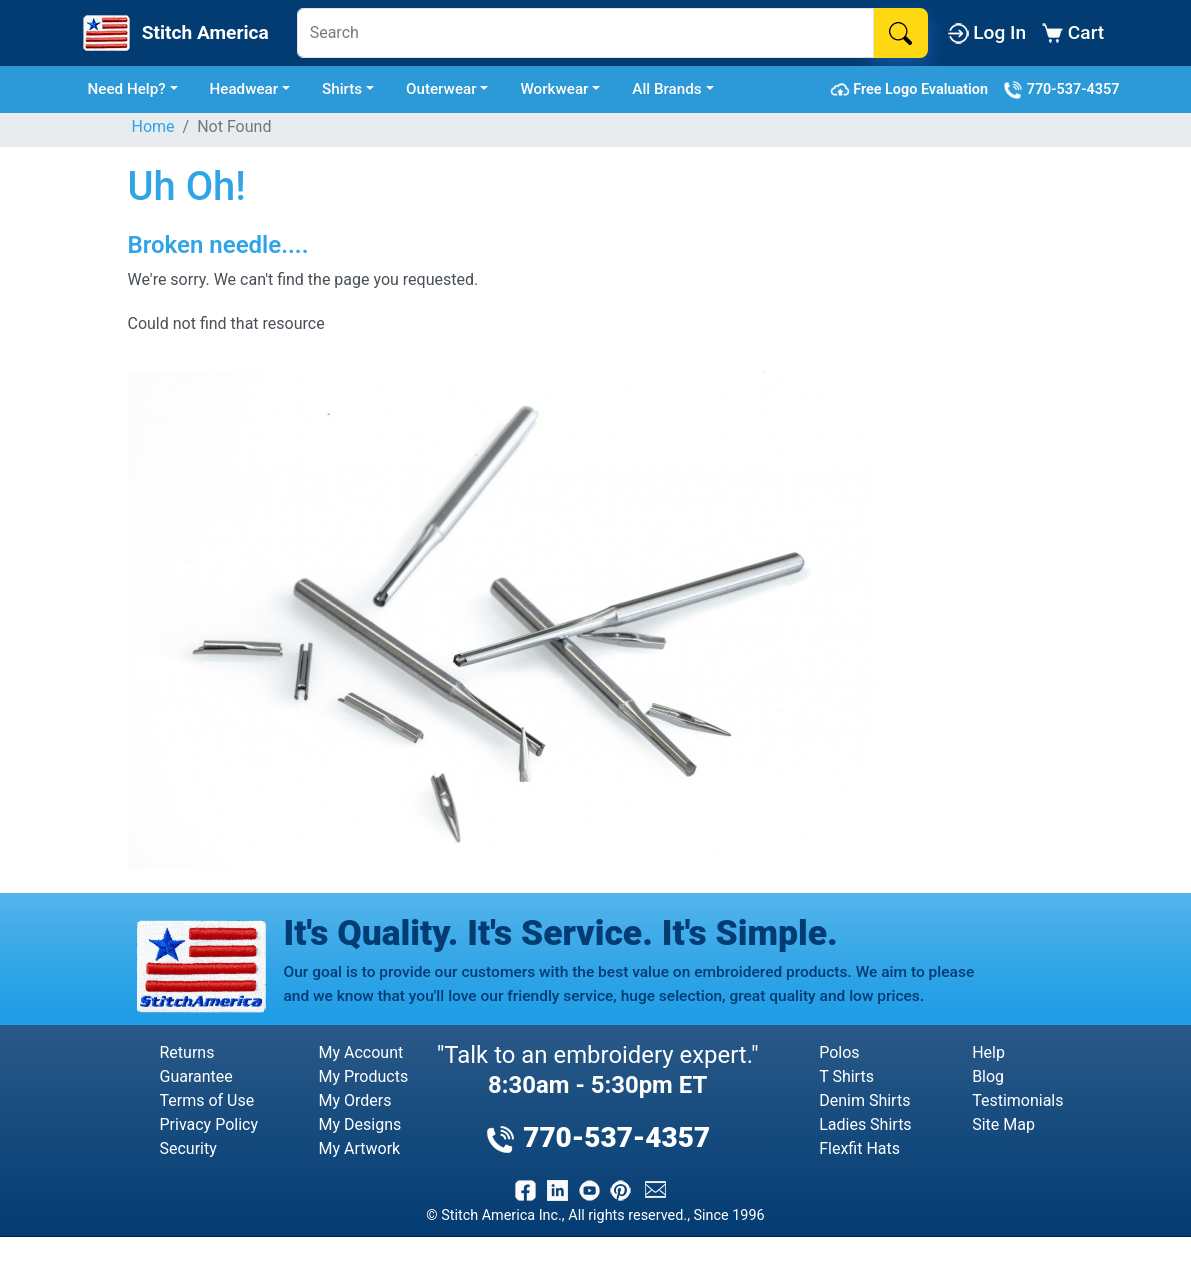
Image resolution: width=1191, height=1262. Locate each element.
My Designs (360, 1124)
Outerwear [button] (441, 89)
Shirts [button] (342, 89)
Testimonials (1017, 1100)
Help (988, 1052)
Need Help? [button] (127, 89)
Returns (187, 1052)
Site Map (1003, 1124)
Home (153, 126)
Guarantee (196, 1076)
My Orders (355, 1100)
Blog (988, 1076)
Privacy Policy (209, 1124)
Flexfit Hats (859, 1148)
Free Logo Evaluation (912, 90)
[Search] (585, 33)
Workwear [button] (554, 89)
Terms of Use (207, 1100)
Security (188, 1148)
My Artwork (360, 1148)
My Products (364, 1076)
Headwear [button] (244, 89)
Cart (1073, 32)
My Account (361, 1052)
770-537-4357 (1061, 90)
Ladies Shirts (865, 1124)
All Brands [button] (666, 89)
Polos (839, 1052)
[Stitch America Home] (174, 33)
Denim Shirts (864, 1100)
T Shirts (846, 1076)
